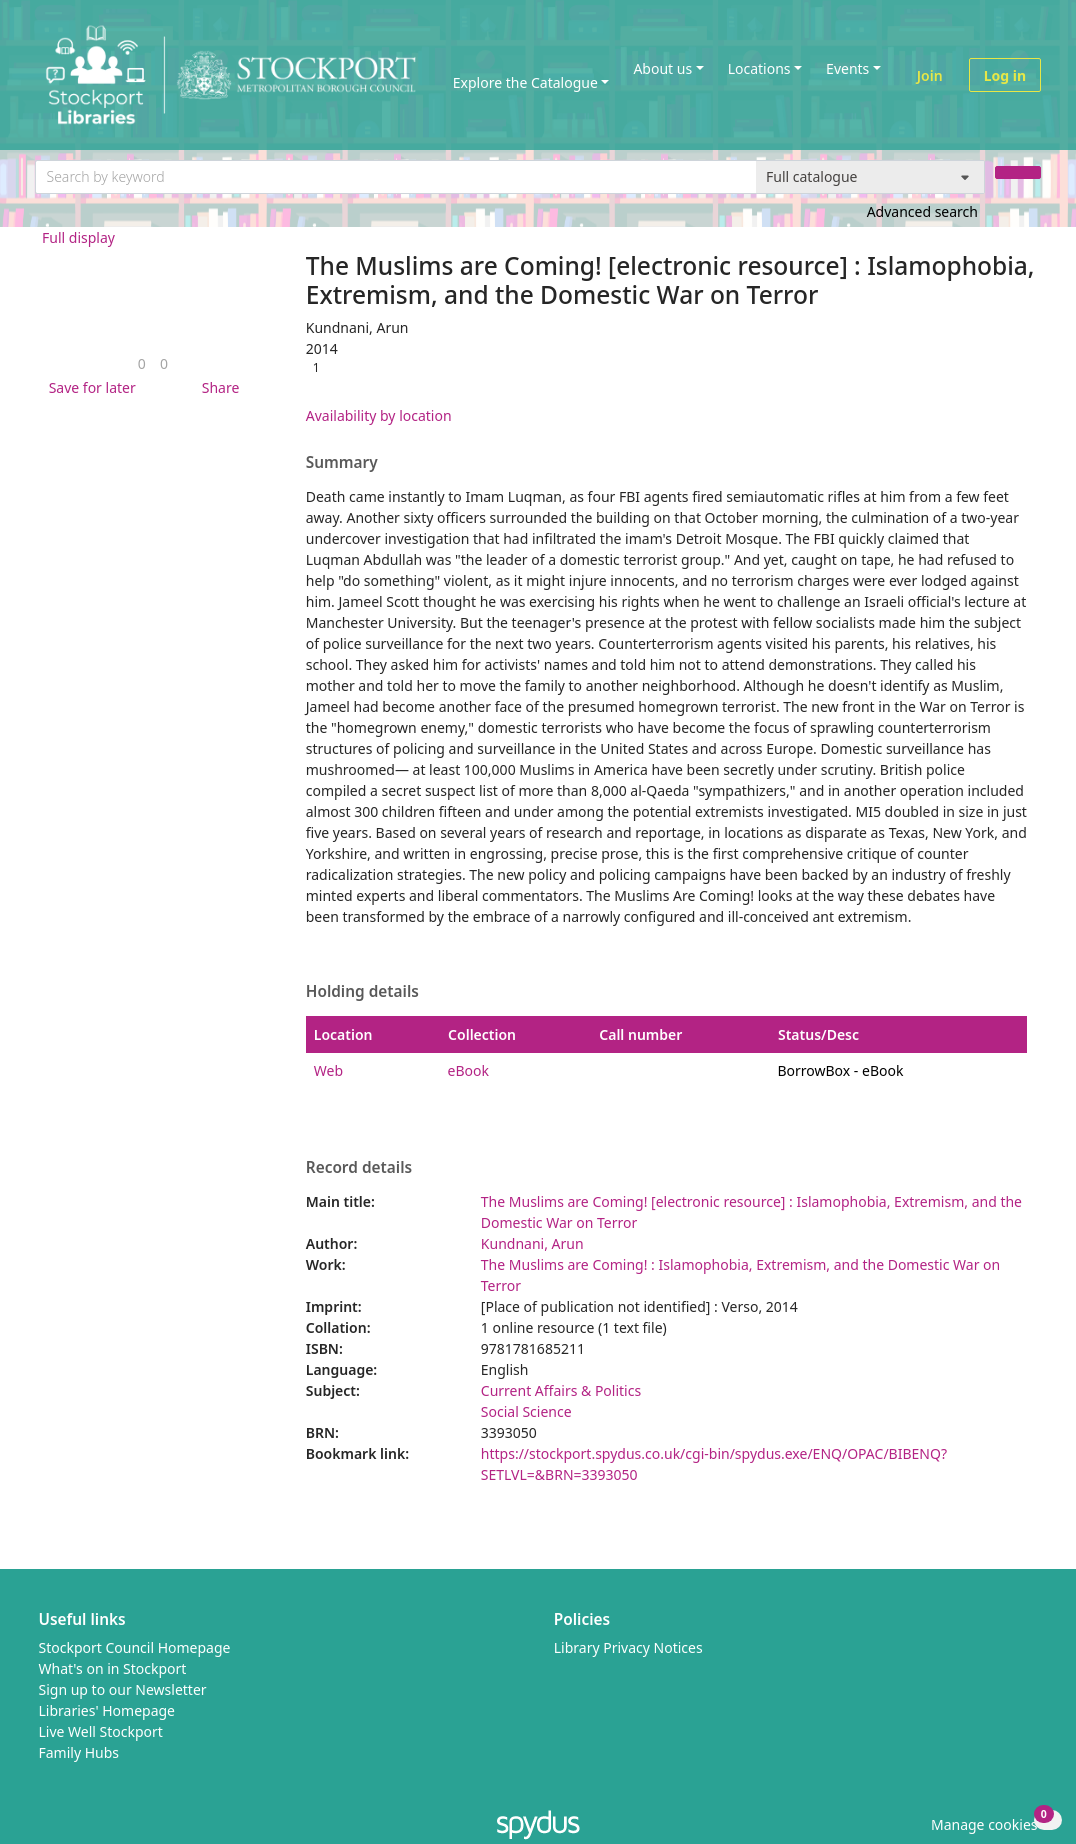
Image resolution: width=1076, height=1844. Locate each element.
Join (930, 75)
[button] (89, 387)
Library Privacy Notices (628, 1647)
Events (847, 68)
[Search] (1018, 172)
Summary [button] (342, 463)
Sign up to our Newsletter (123, 1689)
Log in (1005, 75)
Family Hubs (79, 1752)
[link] (142, 363)
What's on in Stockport (113, 1668)
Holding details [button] (362, 992)
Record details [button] (359, 1168)
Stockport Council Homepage (135, 1647)
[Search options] (870, 177)
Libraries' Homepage (107, 1710)
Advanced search (922, 211)
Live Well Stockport (101, 1731)
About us (662, 68)
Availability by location (379, 415)
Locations (759, 68)
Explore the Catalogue (525, 82)
